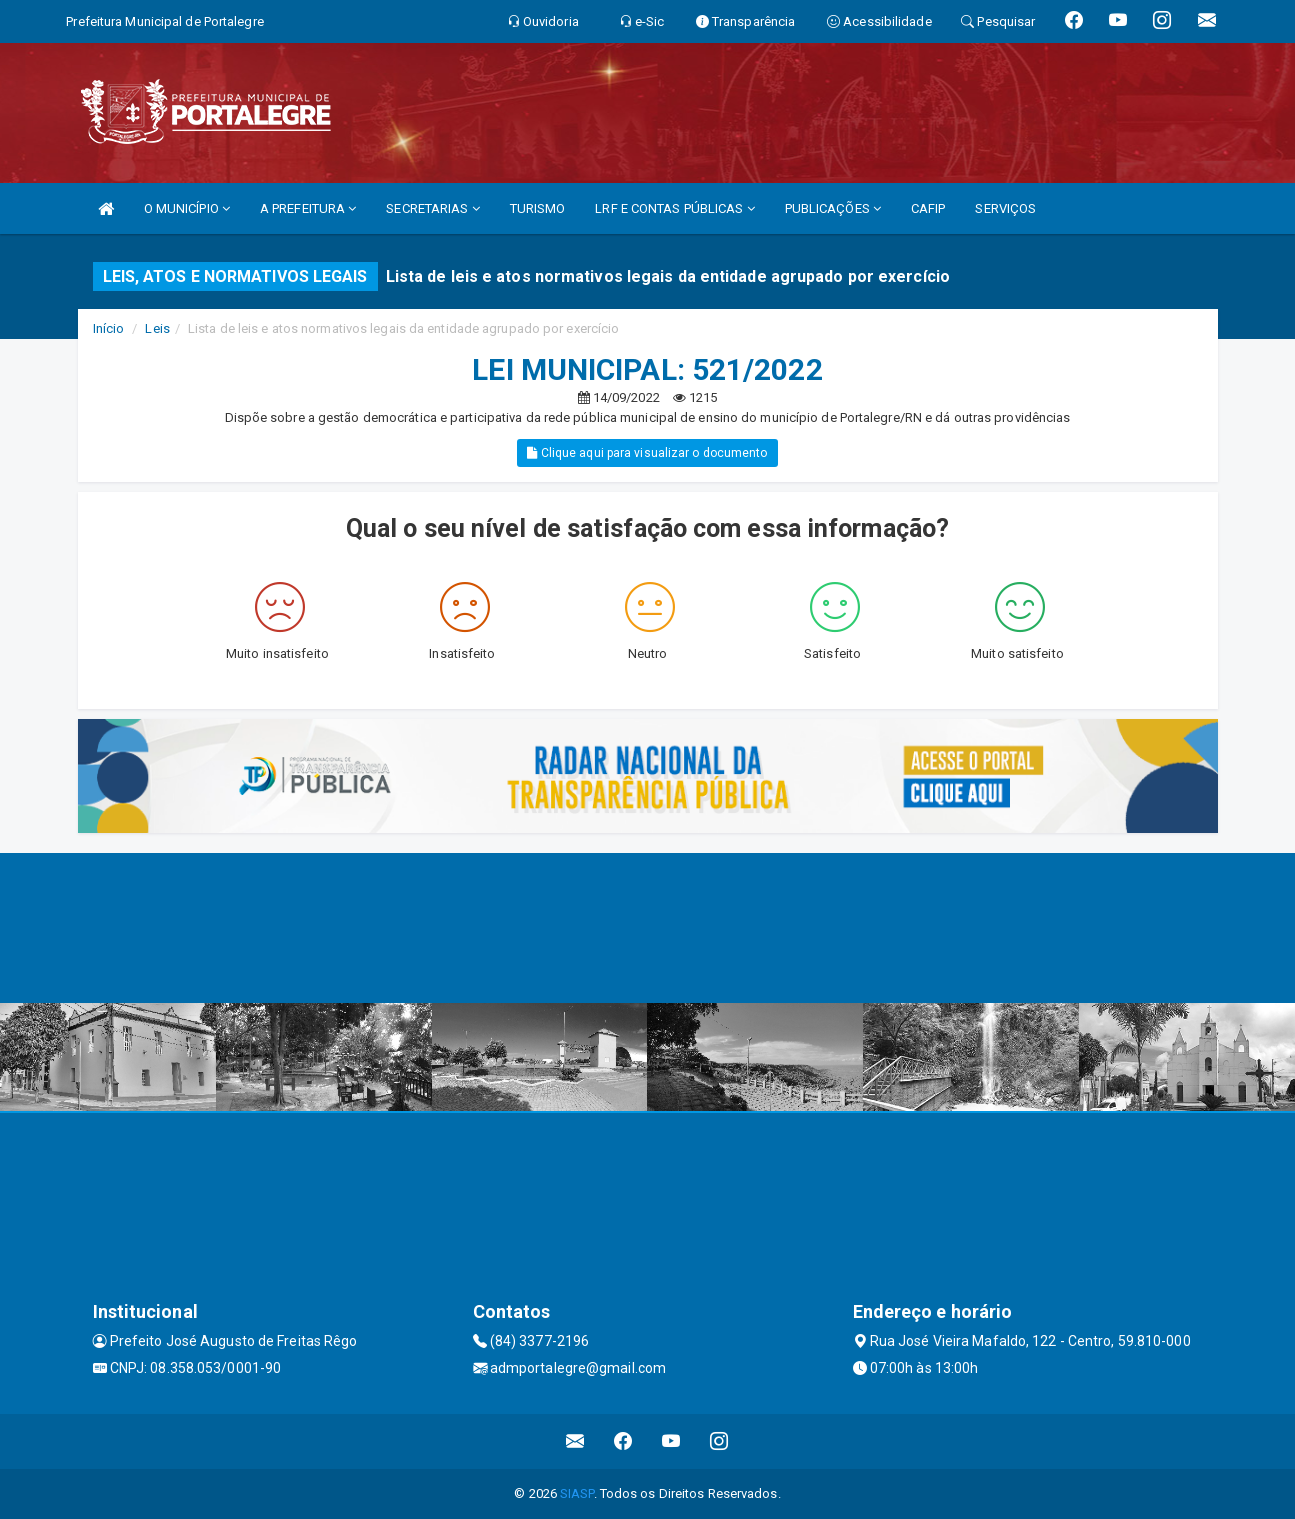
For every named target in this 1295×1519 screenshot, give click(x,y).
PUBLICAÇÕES (833, 208)
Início (109, 328)
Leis (157, 328)
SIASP (577, 1493)
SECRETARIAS (432, 208)
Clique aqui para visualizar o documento (647, 453)
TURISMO (538, 208)
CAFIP (928, 208)
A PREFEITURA (308, 208)
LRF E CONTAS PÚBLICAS (674, 208)
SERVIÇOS (1005, 208)
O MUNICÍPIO (187, 208)
